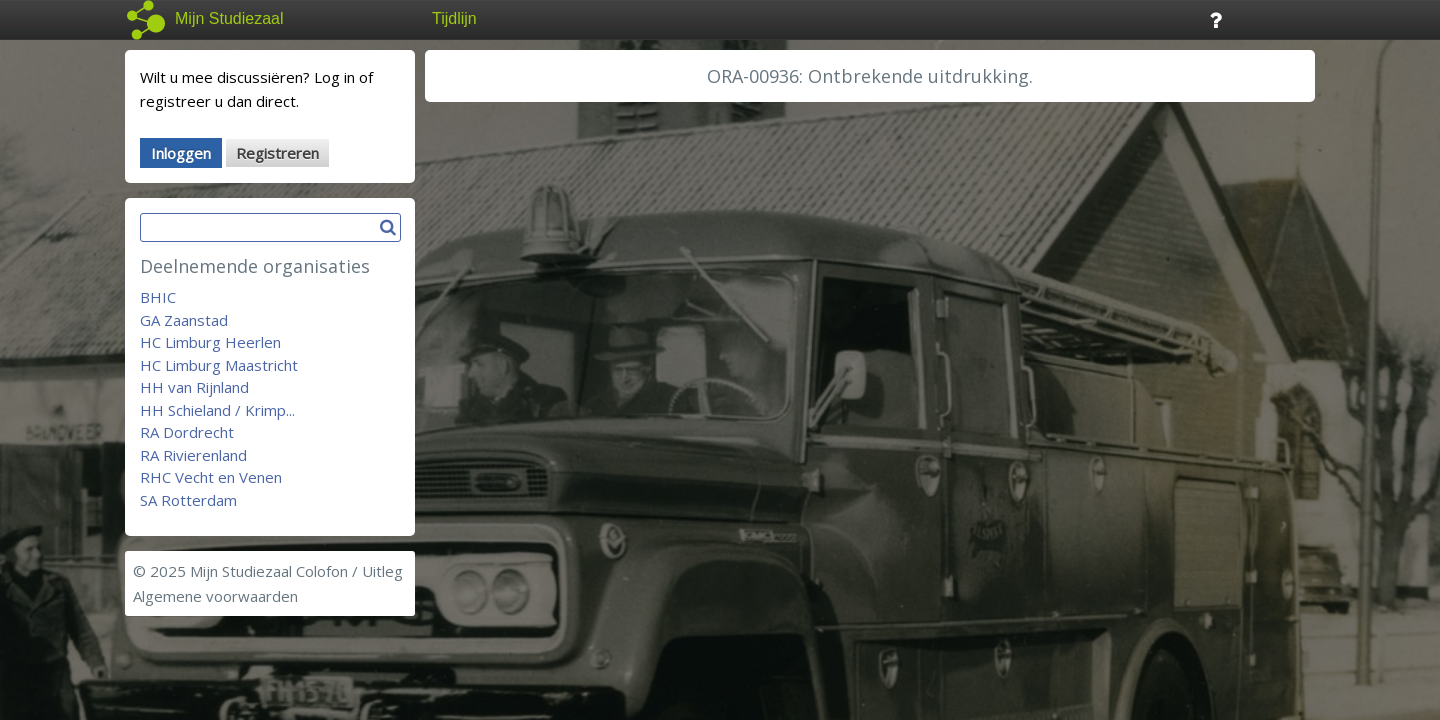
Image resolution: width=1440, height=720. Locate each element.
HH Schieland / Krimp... (217, 410)
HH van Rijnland (194, 387)
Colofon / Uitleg (349, 571)
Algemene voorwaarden (215, 596)
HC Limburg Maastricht (219, 365)
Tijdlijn (454, 18)
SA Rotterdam (188, 500)
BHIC (158, 297)
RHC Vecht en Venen (211, 477)
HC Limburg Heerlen (210, 342)
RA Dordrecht (187, 432)
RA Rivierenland (193, 455)
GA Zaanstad (184, 320)
